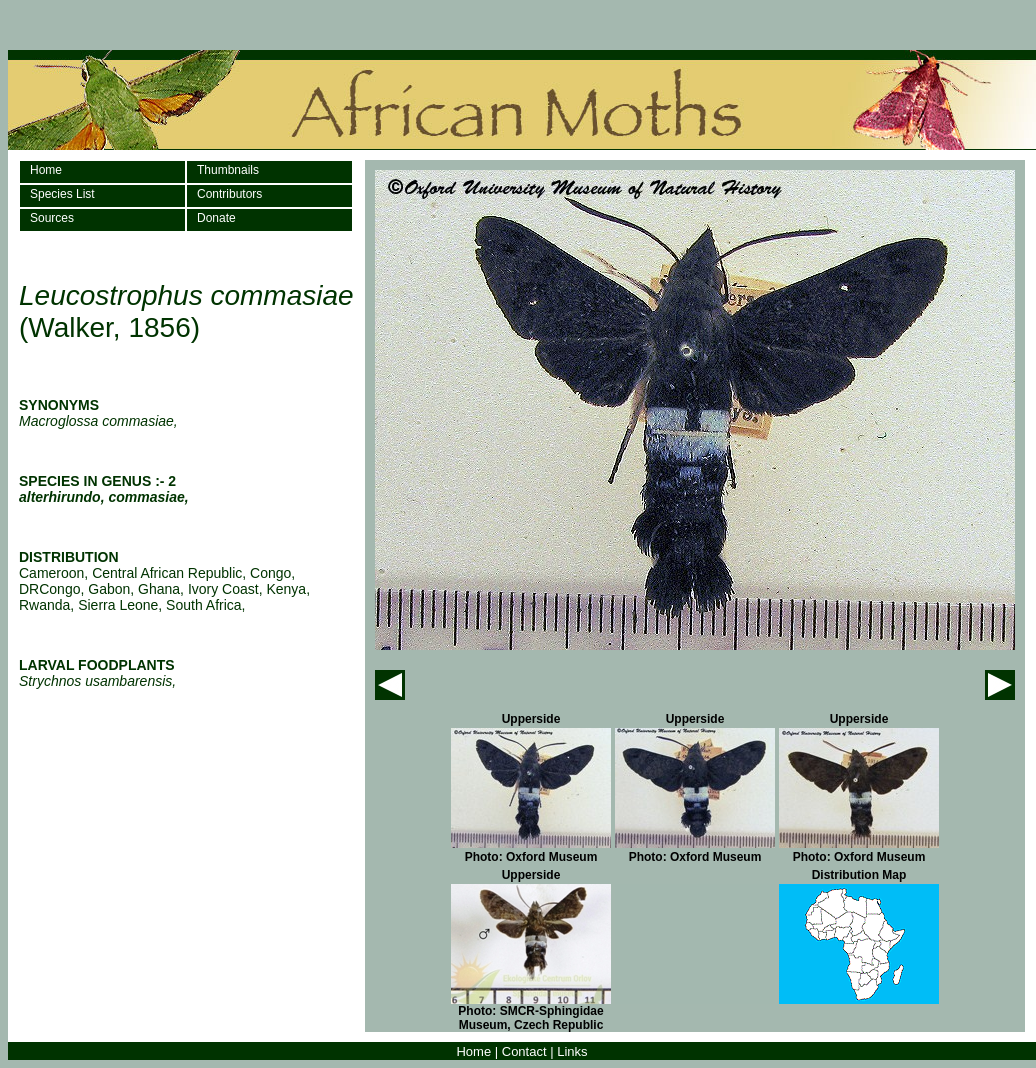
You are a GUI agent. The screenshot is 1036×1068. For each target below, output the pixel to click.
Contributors (229, 194)
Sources (52, 218)
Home (46, 170)
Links (572, 1051)
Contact (524, 1051)
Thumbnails (228, 170)
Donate (216, 218)
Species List (62, 194)
